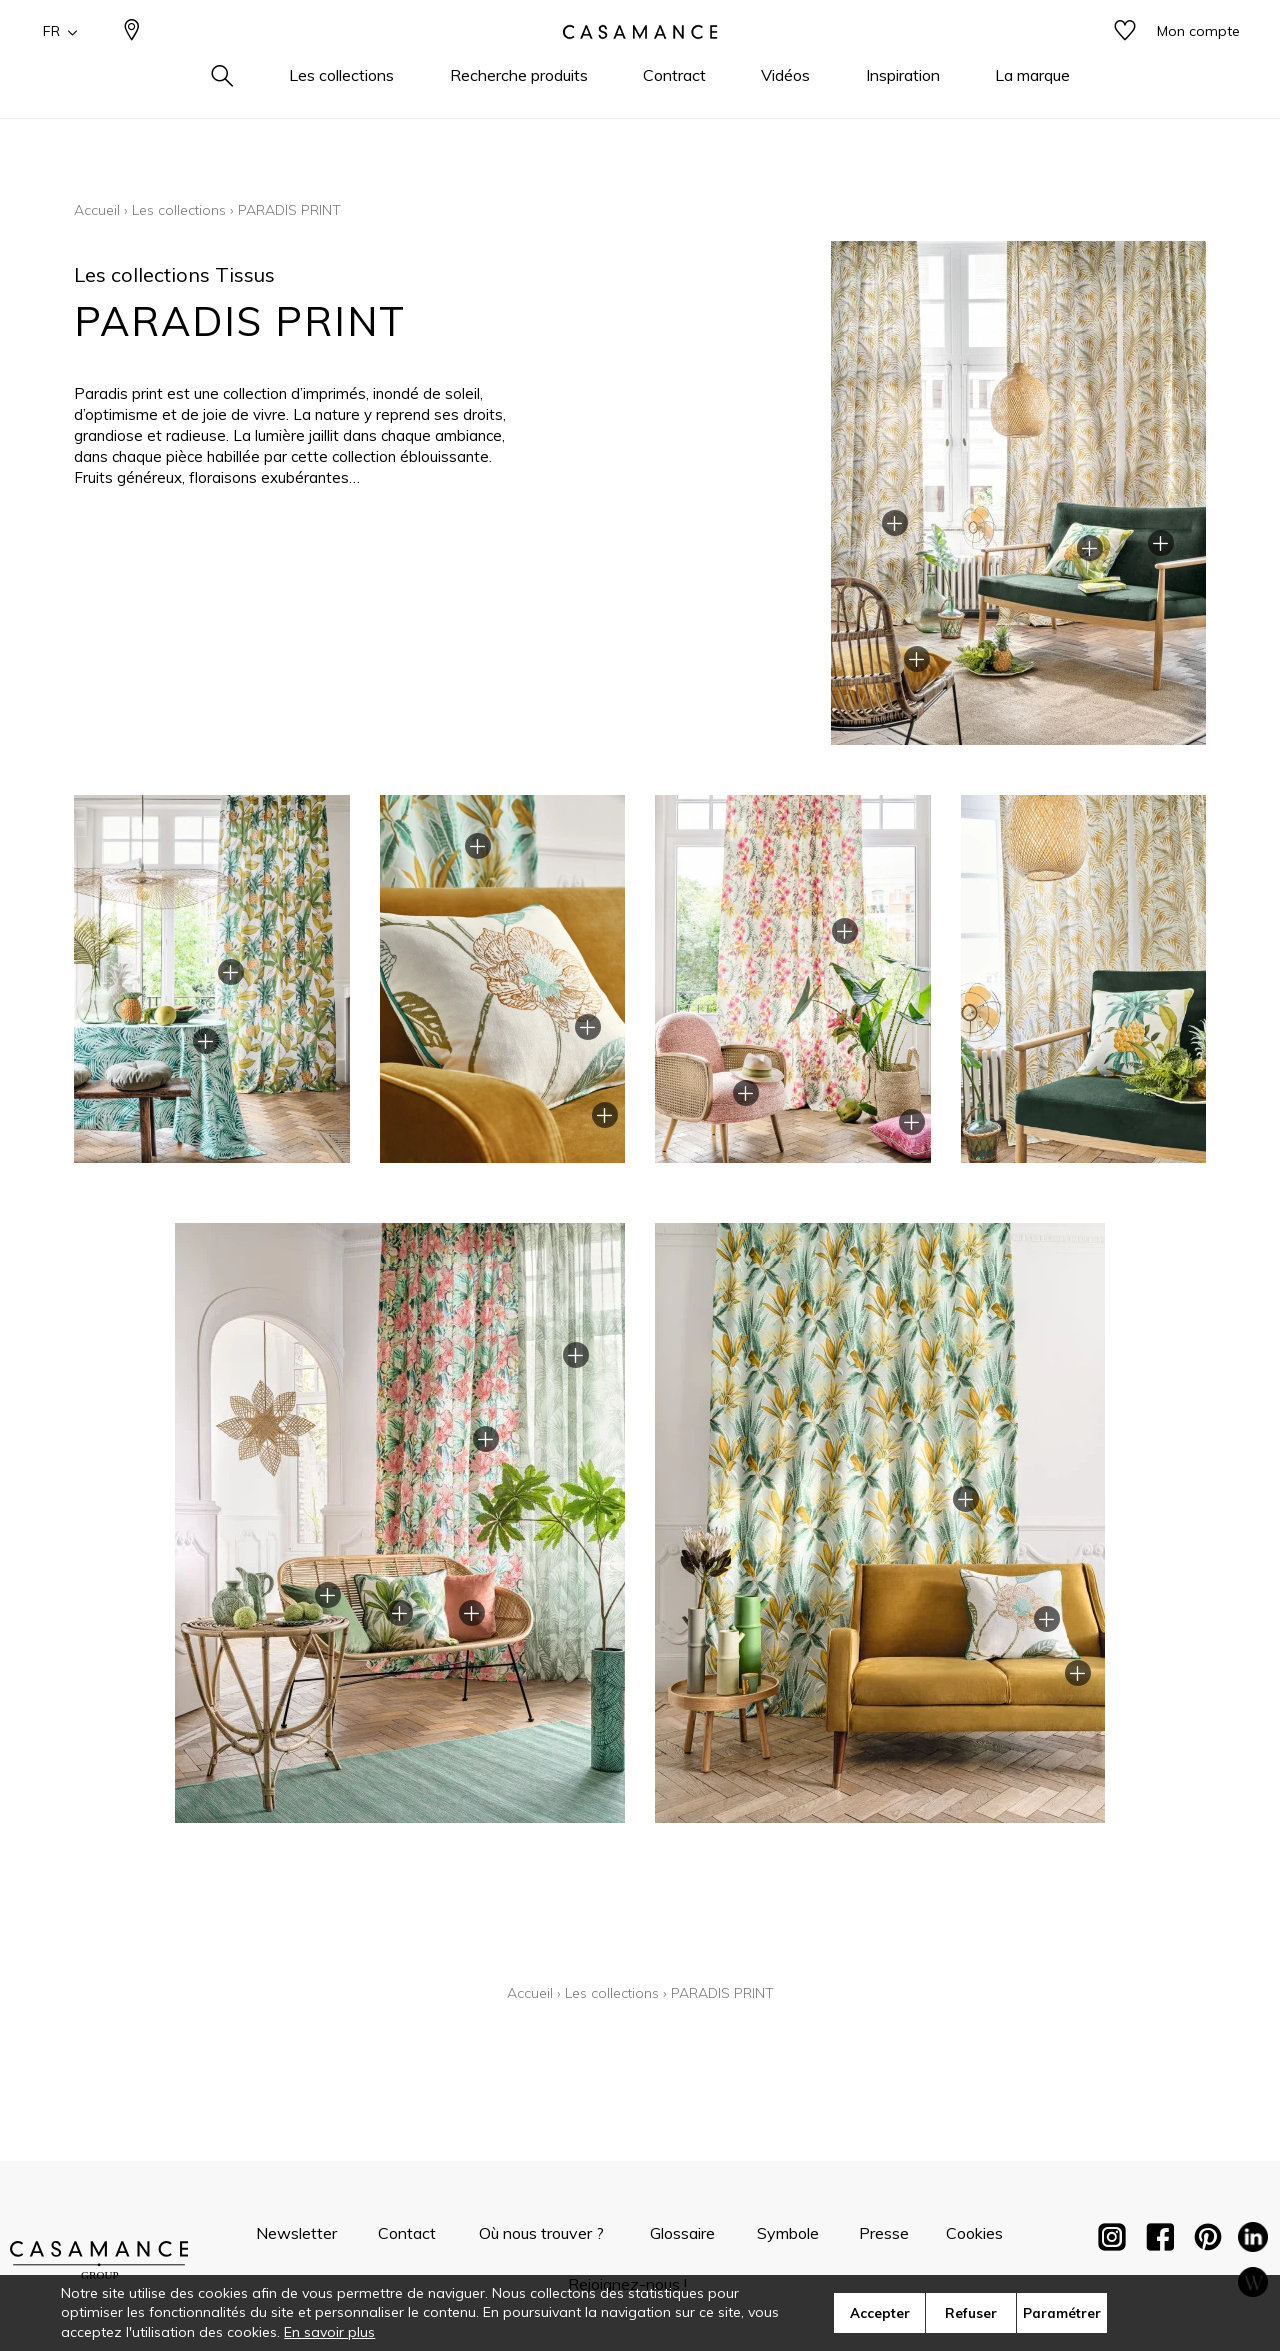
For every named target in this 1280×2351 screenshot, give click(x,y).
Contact (407, 2233)
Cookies (974, 2233)
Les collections (179, 210)
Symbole (788, 2233)
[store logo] (640, 63)
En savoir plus (329, 2332)
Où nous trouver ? (541, 2233)
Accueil (97, 210)
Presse (884, 2233)
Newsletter (296, 2233)
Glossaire (682, 2233)
